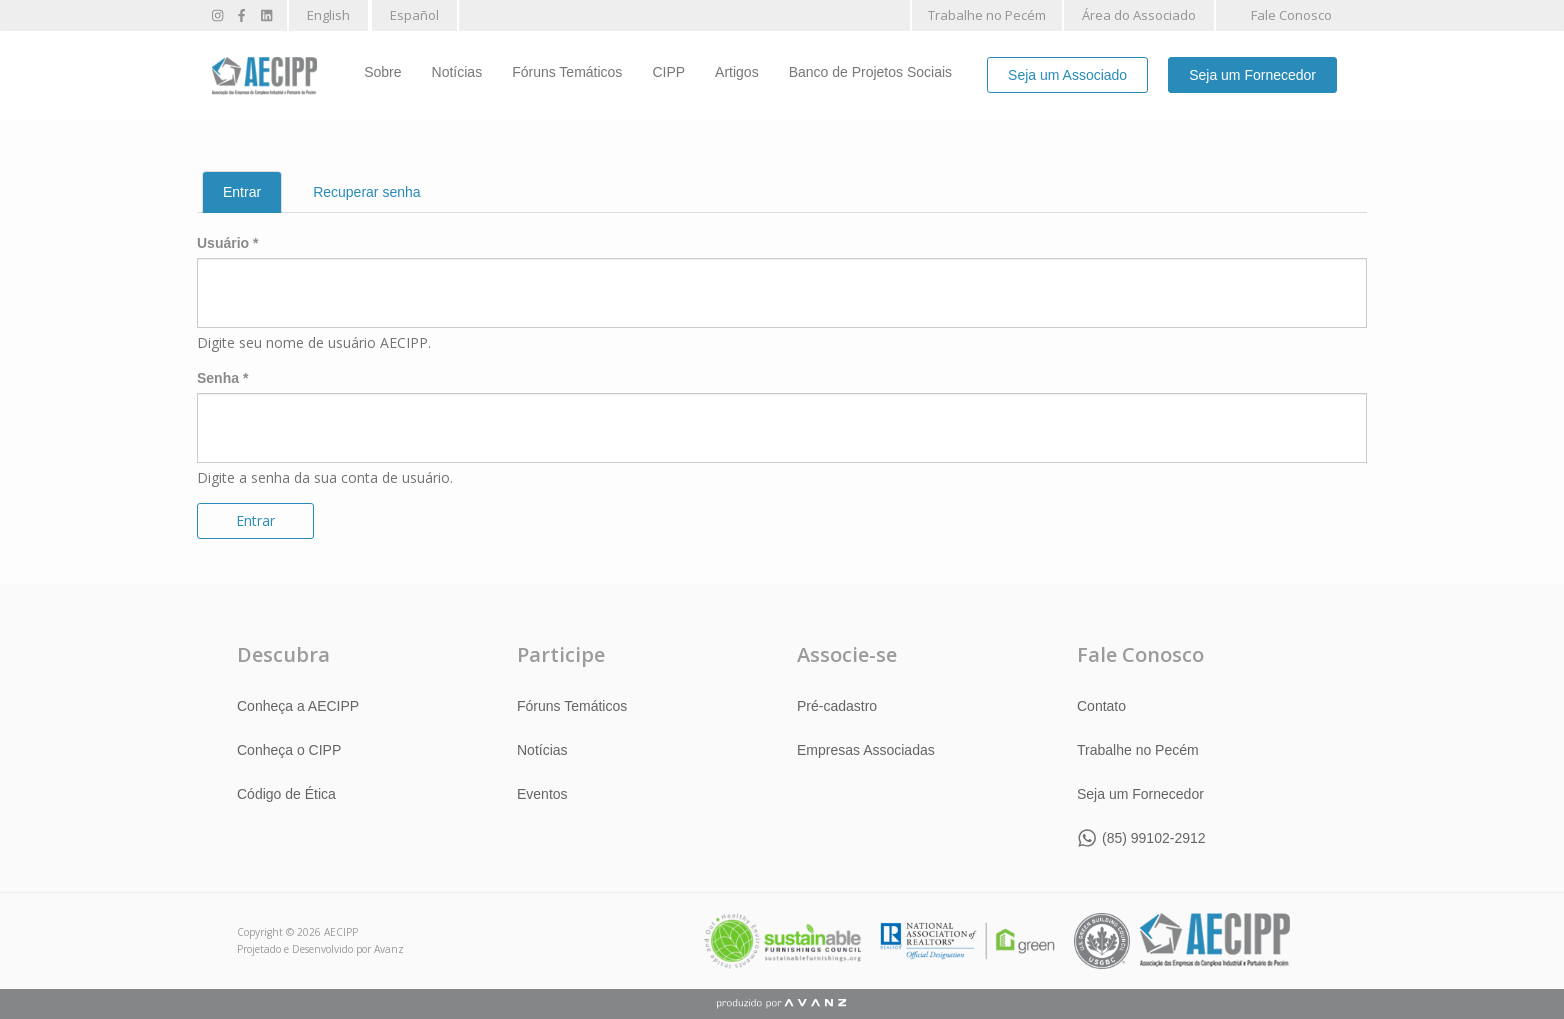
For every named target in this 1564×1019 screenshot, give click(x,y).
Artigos (737, 72)
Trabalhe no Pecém (987, 15)
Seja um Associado (1067, 75)
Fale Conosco (1291, 15)
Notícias (457, 72)
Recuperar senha (366, 192)
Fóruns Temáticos (567, 72)
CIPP (668, 72)
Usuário (227, 243)
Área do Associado (1139, 15)
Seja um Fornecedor (1252, 75)
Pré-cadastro (837, 706)
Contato (1101, 706)
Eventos (542, 794)
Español (414, 15)
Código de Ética (286, 794)
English (328, 15)
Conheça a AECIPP (298, 706)
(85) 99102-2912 (1154, 838)
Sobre (382, 72)
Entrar (252, 197)
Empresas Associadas (866, 750)
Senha (222, 378)
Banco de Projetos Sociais (870, 72)
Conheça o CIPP (289, 750)
